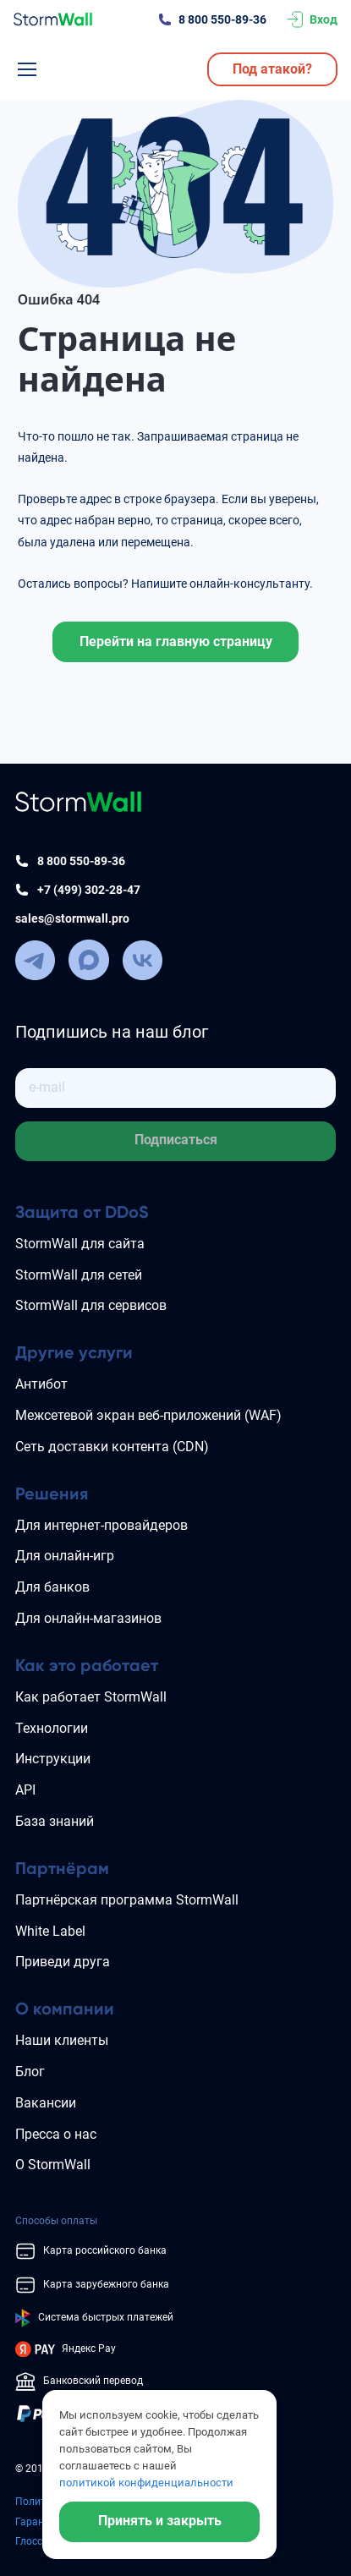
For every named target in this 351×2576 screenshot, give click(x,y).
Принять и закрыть (160, 2521)
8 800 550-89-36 (222, 19)
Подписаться (175, 1140)
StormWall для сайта (80, 1244)
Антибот (41, 1384)
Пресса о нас (55, 2134)
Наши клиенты (61, 2040)
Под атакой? (272, 69)
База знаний (54, 1821)
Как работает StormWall (91, 1697)
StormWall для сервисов (91, 1305)
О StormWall (52, 2165)
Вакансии (45, 2103)
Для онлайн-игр (64, 1556)
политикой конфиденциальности (146, 2482)
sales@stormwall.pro (72, 918)
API (25, 1790)
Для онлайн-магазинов (88, 1618)
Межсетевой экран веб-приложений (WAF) (148, 1415)
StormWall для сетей (78, 1275)
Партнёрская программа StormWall (127, 1900)
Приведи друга (62, 1962)
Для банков (52, 1587)
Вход (323, 19)
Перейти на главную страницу (176, 641)
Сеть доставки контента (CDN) (112, 1447)
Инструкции (52, 1759)
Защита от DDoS (82, 1212)
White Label (50, 1931)
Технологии (51, 1728)
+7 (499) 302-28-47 (88, 889)
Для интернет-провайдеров (101, 1525)
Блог (30, 2072)
